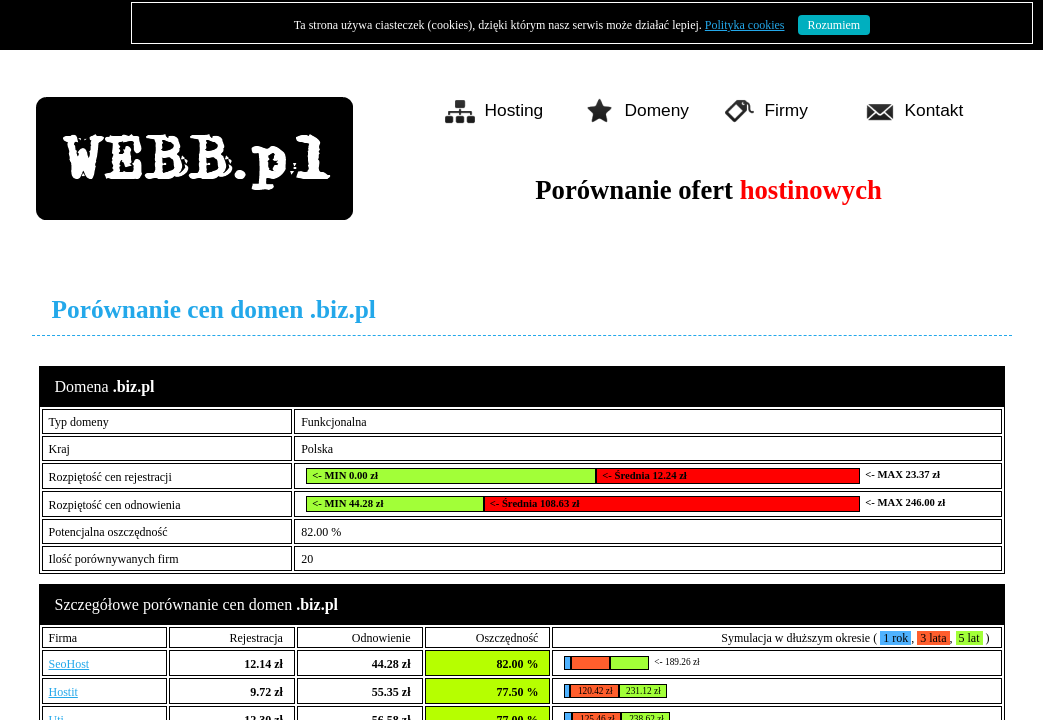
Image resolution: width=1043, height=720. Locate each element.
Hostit (63, 692)
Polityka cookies (745, 25)
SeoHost (69, 664)
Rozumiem (834, 25)
